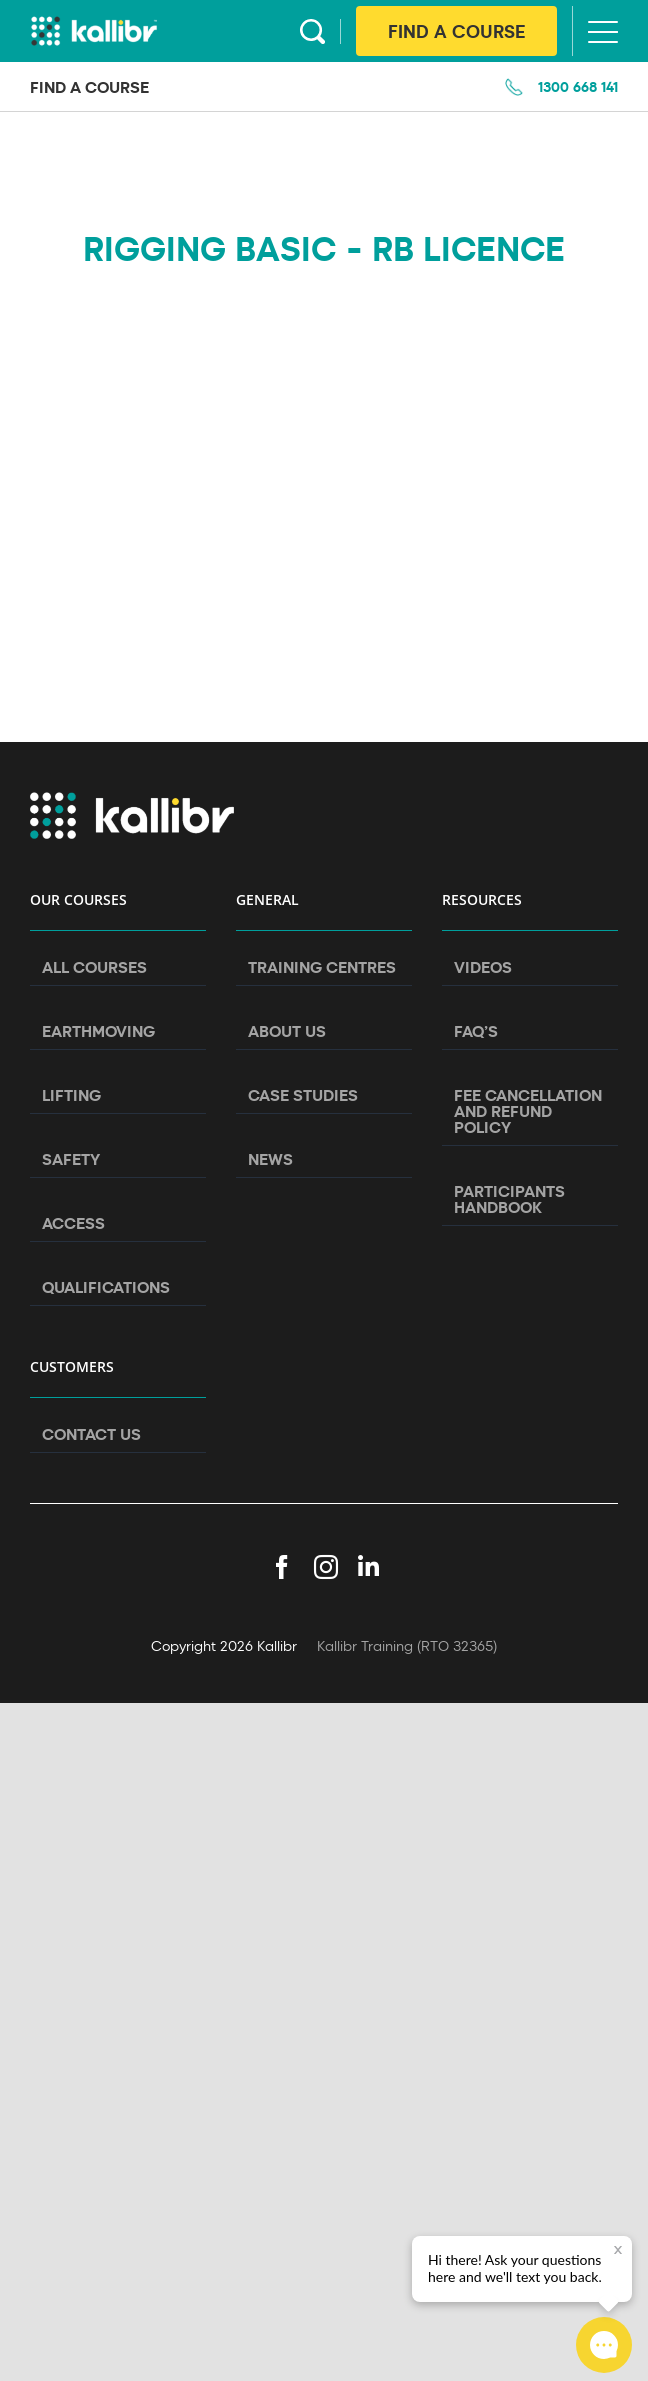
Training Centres (322, 967)
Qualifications (106, 1287)
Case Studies (303, 1095)
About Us (287, 1031)
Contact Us (91, 1434)
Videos (483, 967)
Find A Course (456, 31)
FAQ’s (476, 1031)
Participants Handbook (509, 1199)
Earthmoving (98, 1031)
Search (312, 31)
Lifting (71, 1095)
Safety (71, 1159)
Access (73, 1223)
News (270, 1159)
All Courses (94, 967)
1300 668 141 (578, 86)
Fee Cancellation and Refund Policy (528, 1111)
